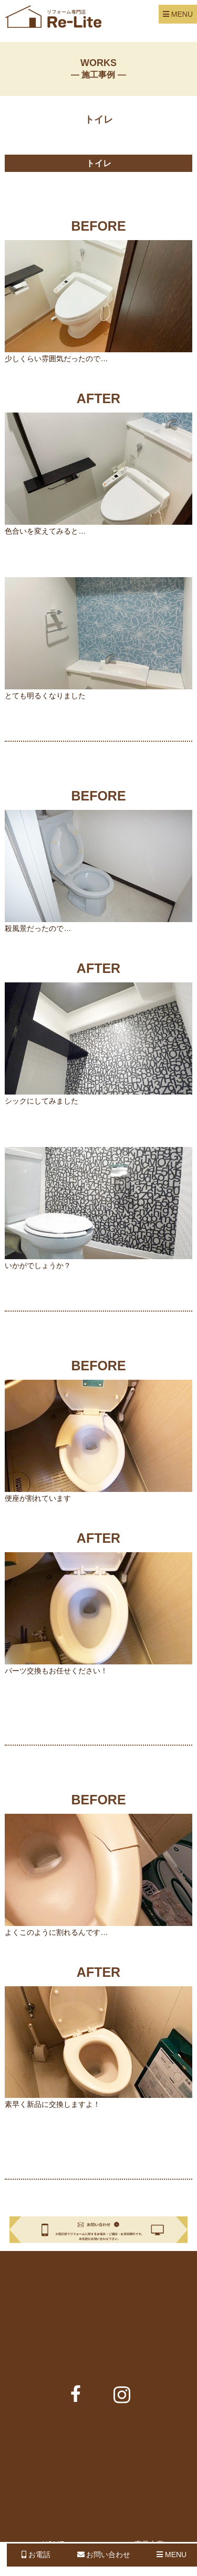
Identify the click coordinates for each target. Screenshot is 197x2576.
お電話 (36, 2554)
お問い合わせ (104, 2554)
